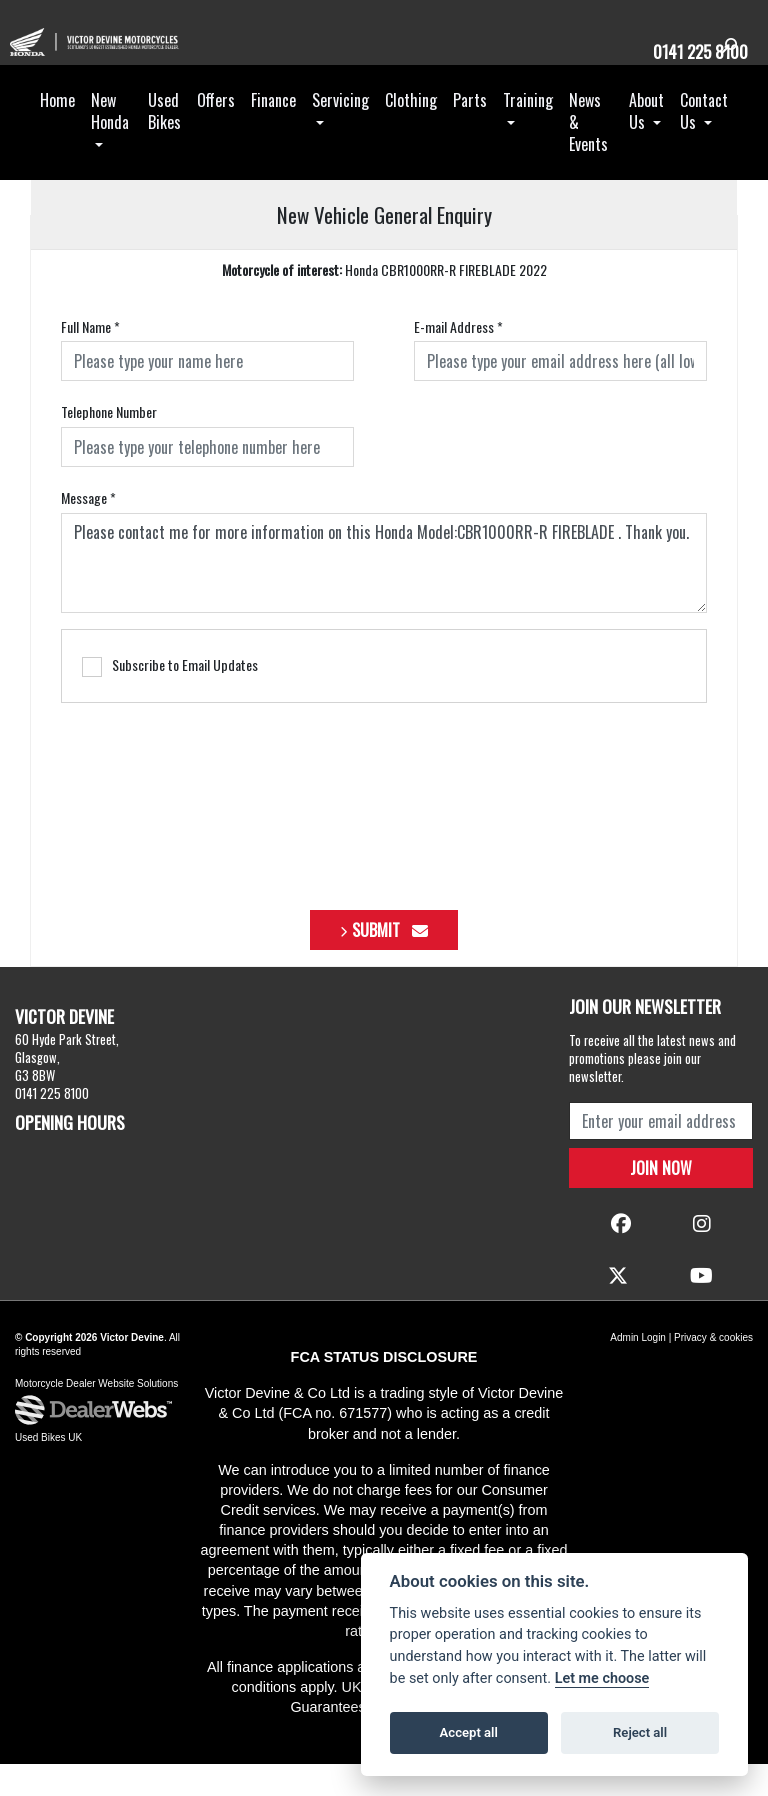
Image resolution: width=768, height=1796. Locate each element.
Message (88, 530)
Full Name (90, 359)
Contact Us (704, 143)
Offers (216, 132)
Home (57, 132)
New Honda (110, 143)
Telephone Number (109, 445)
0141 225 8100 (691, 50)
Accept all (469, 1732)
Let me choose (602, 1678)
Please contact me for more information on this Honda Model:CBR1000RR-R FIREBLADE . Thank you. (384, 595)
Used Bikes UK (48, 1469)
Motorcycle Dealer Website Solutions (96, 1415)
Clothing (411, 132)
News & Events (588, 154)
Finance (273, 132)
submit (390, 962)
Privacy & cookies (713, 1369)
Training (528, 132)
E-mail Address (458, 359)
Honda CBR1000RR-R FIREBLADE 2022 (384, 303)
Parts (470, 132)
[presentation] (384, 830)
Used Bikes (164, 143)
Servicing (340, 132)
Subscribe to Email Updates (170, 698)
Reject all (640, 1732)
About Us (646, 143)
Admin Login (638, 1369)
